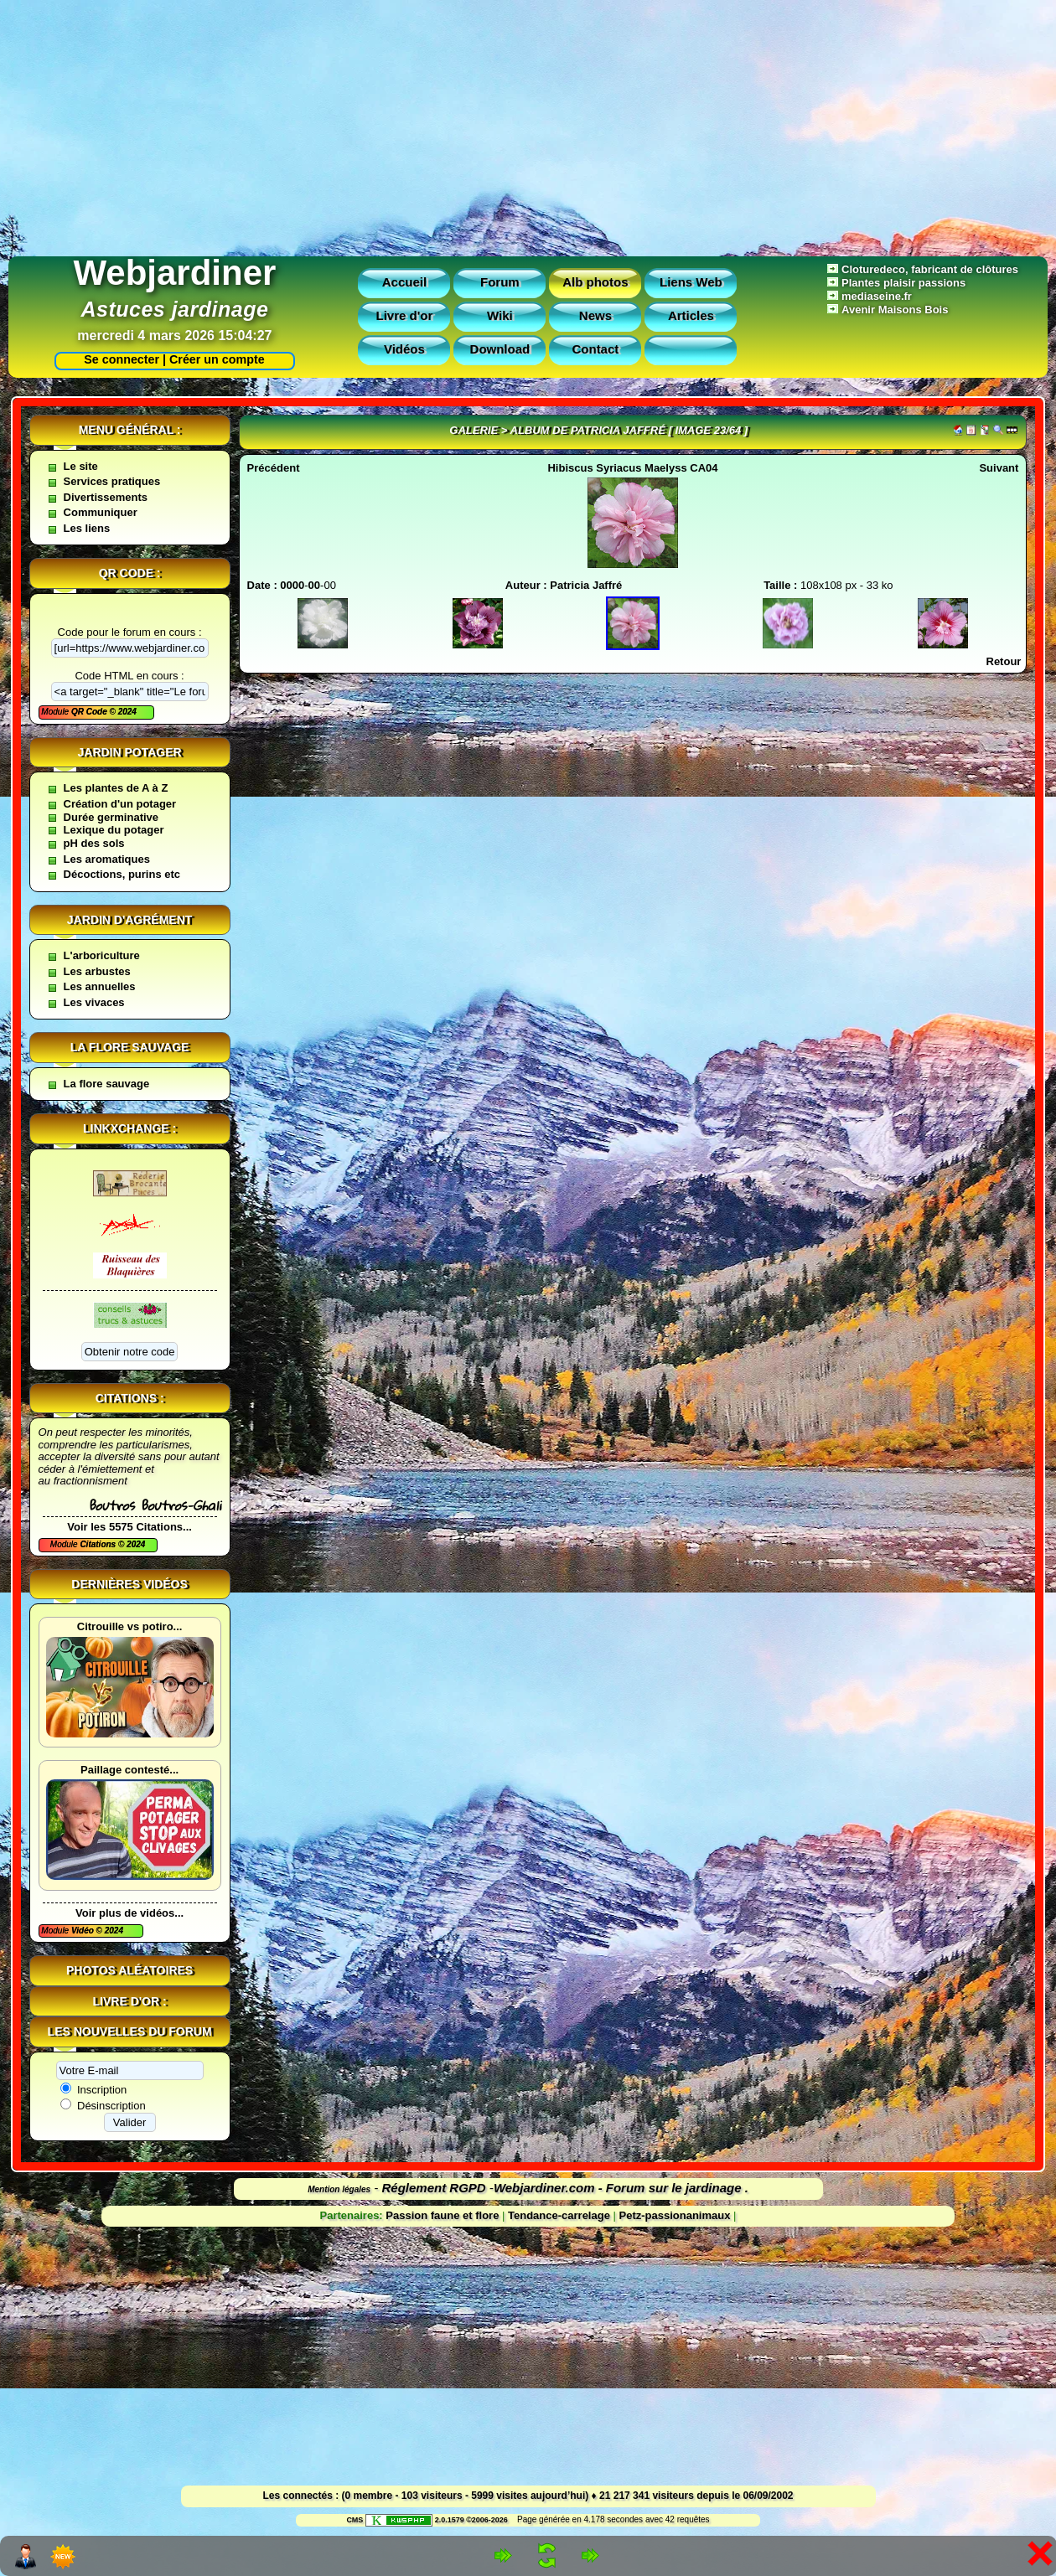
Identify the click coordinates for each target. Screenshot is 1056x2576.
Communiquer (100, 512)
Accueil (404, 282)
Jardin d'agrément (130, 920)
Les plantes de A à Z (116, 788)
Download (500, 349)
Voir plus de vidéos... (129, 1913)
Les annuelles (100, 986)
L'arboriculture (102, 955)
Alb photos (595, 282)
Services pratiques (112, 481)
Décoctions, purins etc (122, 874)
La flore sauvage (129, 1047)
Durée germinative (111, 817)
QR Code (90, 711)
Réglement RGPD (434, 2188)
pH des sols (94, 843)
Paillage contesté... (129, 1769)
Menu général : (130, 429)
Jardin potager (129, 752)
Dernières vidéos (129, 1584)
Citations (99, 1544)
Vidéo (83, 1930)
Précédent (273, 468)
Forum (500, 282)
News (595, 315)
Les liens (87, 528)
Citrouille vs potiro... (130, 1626)
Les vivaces (94, 1002)
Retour (1004, 661)
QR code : (130, 573)
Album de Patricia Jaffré (587, 430)
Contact (595, 349)
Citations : (130, 1398)
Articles (691, 315)
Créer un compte (217, 359)
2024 (126, 711)
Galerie (473, 430)
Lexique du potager (114, 829)
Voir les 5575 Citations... (129, 1526)
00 (314, 585)
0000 (292, 585)
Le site (81, 466)
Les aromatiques (107, 859)
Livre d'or (404, 315)
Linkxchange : (129, 1128)
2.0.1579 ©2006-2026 (436, 2520)
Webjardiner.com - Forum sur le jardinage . (621, 2188)
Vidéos (404, 349)
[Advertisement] (528, 124)
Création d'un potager (120, 804)
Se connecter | (121, 359)
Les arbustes (97, 971)
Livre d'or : (130, 2001)
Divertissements (106, 497)
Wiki (500, 315)
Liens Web (691, 282)
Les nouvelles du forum (130, 2031)
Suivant (998, 468)
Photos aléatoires (129, 1970)
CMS (354, 2520)
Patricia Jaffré (586, 585)
